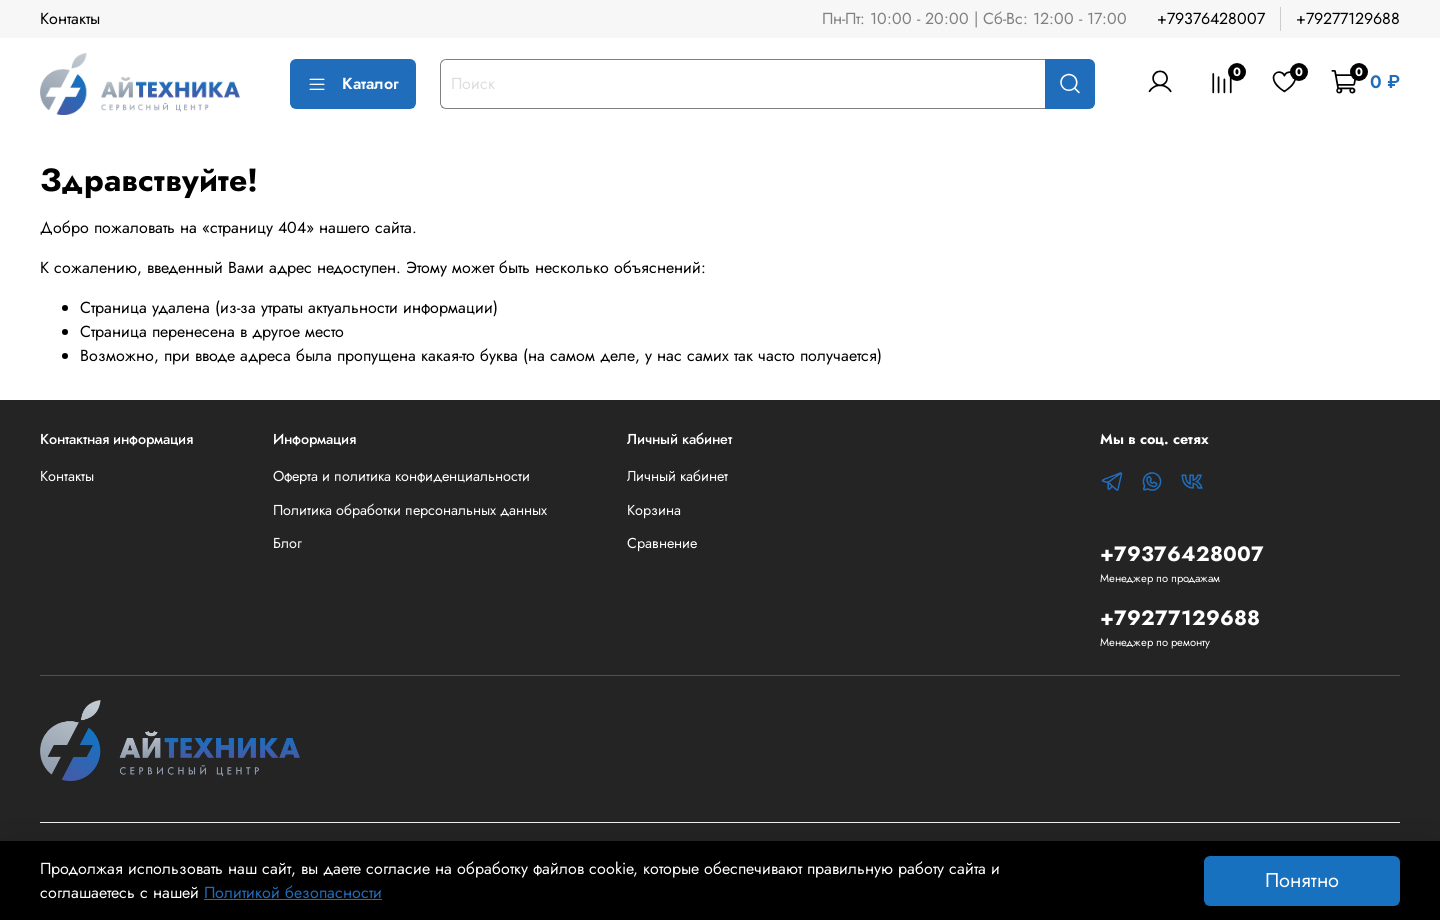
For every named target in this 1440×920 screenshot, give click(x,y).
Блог (287, 543)
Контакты (70, 18)
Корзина (654, 510)
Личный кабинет (677, 476)
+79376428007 (1211, 18)
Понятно (1302, 880)
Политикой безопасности (293, 892)
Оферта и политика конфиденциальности (401, 476)
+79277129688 (1348, 18)
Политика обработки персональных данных (410, 510)
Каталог (353, 83)
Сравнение (662, 543)
